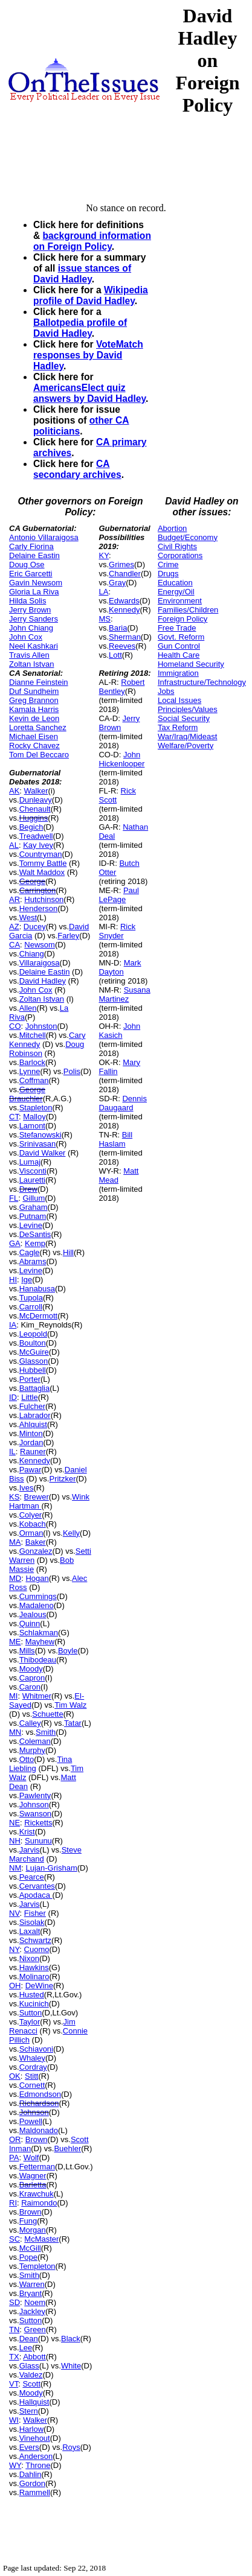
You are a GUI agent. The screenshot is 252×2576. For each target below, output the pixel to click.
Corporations (180, 555)
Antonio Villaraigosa (44, 537)
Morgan (32, 2229)
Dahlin (30, 2474)
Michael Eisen (33, 736)
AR (14, 899)
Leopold (33, 1333)
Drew (28, 1189)
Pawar (30, 1469)
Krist (27, 1831)
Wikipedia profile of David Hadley (90, 295)
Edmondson (40, 2094)
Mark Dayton (120, 967)
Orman (31, 1533)
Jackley (32, 2311)
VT (13, 2383)
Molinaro (34, 1976)
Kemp (35, 1243)
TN (14, 2329)
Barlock (32, 1062)
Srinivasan (37, 1143)
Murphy (32, 1750)
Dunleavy (35, 799)
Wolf (31, 2157)
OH (15, 1985)
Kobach (32, 1523)
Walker (36, 790)
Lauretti (32, 1180)
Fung (28, 2220)
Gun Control (179, 645)
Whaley (32, 2057)
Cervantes (37, 1886)
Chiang (31, 953)
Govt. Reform (181, 636)
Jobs (166, 691)
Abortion (172, 528)
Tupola (31, 1297)
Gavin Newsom (35, 582)
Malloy (34, 1116)
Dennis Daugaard (122, 1103)
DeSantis (35, 1234)
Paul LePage (118, 895)
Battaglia (34, 1388)
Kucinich (34, 2003)
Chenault (35, 808)
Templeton (37, 2266)
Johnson (34, 1804)
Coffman (34, 1080)
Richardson (39, 2103)
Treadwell (36, 836)
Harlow (31, 2429)
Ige (26, 1279)
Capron (32, 1677)
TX (14, 2356)
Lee (26, 2347)
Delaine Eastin (34, 555)
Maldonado (38, 2130)
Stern (28, 2410)
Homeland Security (191, 664)
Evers (29, 2447)
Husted (31, 1994)
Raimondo (39, 2202)
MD (15, 1578)
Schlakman (38, 1632)
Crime (168, 564)
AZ (14, 926)
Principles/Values (188, 709)
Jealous (33, 1614)
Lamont (32, 1125)
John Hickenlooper (121, 759)
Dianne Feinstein (38, 682)
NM (15, 1867)
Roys (71, 2447)
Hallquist (34, 2401)
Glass (29, 2365)
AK (14, 790)
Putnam (33, 1216)
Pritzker (62, 1478)
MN (15, 1732)
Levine (30, 1225)
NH (15, 1840)
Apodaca (36, 1895)
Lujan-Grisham (51, 1867)
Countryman (40, 854)
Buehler (67, 2148)
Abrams (33, 1261)
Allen (28, 1008)
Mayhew (39, 1641)
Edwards (124, 600)
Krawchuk (36, 2193)
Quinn (29, 1623)
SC (14, 2239)
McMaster (41, 2239)
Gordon (32, 2483)
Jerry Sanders (33, 618)
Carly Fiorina (31, 546)
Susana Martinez (124, 994)
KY (104, 555)
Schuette (47, 1714)
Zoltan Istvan (31, 664)
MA (15, 1542)
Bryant (30, 2293)
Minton (31, 1433)
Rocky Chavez (34, 745)
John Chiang (31, 627)
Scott (31, 2383)
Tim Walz (70, 1704)
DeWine (39, 1985)
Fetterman (37, 2166)
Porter (29, 1379)
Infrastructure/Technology (202, 682)
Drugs (168, 573)
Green (35, 2329)
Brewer (36, 1496)
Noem (34, 2302)
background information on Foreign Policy (92, 241)
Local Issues (179, 700)
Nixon (29, 1958)
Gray (117, 582)
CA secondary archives (77, 469)
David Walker (42, 1152)
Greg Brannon (34, 700)
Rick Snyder (117, 931)
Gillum (33, 1198)
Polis (71, 1071)
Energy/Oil (176, 591)
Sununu (38, 1840)
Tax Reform (178, 727)
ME (15, 1641)
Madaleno (36, 1605)
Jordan (31, 1442)
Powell (30, 2121)
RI (13, 2202)
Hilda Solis (27, 600)
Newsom (39, 944)
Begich (31, 827)
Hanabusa (37, 1288)
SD (14, 2302)
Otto (26, 1759)
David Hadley (42, 980)
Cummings (38, 1596)
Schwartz (35, 1940)
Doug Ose (27, 564)
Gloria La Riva (34, 591)
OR (15, 2139)
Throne (37, 2465)
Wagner (33, 2175)
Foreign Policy (182, 618)
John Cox (25, 636)
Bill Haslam (115, 1139)
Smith (46, 1732)
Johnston (41, 1026)
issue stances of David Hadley (82, 273)
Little (29, 1397)
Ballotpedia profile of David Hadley (80, 328)
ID (13, 1397)
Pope (28, 2257)
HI (13, 1279)
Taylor (29, 2021)
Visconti (33, 1170)
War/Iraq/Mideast (188, 736)
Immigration (178, 673)
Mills (27, 1650)
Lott (115, 655)
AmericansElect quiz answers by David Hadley (89, 393)
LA (103, 591)
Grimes (121, 564)
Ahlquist (33, 1424)
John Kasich (119, 1031)
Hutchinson (43, 899)
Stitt (31, 2076)
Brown (36, 2139)
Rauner (33, 1451)
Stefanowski (40, 1134)
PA (14, 2157)
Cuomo (37, 1949)
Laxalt (29, 1931)
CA (14, 944)
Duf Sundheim (34, 691)
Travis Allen (29, 655)
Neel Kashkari (33, 645)
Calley (30, 1723)
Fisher (35, 1913)
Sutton (30, 2012)
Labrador (35, 1415)
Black (70, 2338)
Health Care (178, 655)
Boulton (32, 1342)
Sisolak (32, 1922)
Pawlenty (35, 1795)
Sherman (125, 636)
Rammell (34, 2492)
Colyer (30, 1514)
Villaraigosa (39, 962)
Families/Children (188, 609)
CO (15, 1026)
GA (15, 1243)
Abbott (34, 2356)
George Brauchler (27, 1094)
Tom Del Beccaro (39, 754)
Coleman (35, 1741)
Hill (68, 1252)
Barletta (33, 2184)
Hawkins (34, 1967)
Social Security (184, 718)
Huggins (33, 817)
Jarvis (29, 1849)
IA (12, 1324)
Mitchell (32, 1035)
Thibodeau (37, 1659)
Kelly (71, 1533)
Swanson (35, 1813)
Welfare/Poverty (185, 745)
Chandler (125, 573)
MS (105, 618)
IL (12, 1451)
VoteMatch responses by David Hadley (88, 355)
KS (14, 1496)
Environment (180, 600)
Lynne (29, 1071)
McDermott (38, 1315)
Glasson (33, 1361)
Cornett (32, 2085)
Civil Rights (177, 546)
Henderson (38, 908)
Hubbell (32, 1370)
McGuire (34, 1351)
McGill (30, 2248)
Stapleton (36, 1107)
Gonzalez (36, 1551)
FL (13, 1198)
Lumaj (29, 1161)
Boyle (68, 1650)
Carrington (37, 890)
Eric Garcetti (31, 573)
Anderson (36, 2456)
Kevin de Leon (34, 718)
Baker (35, 1542)
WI (14, 2420)
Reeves (122, 645)
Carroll (30, 1306)
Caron (29, 1686)
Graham (33, 1207)
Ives (26, 1487)
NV (14, 1913)
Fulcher (32, 1406)
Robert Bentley (121, 687)
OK (15, 2076)
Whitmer (36, 1695)
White (71, 2365)
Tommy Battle (43, 863)
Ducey (35, 926)
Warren (32, 2284)
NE (14, 1822)
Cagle (29, 1252)
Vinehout (34, 2438)
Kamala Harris (34, 709)
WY (15, 2465)
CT (14, 1116)
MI (13, 1695)
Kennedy (34, 1460)
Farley (68, 935)
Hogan (36, 1578)
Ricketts (38, 1822)
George (32, 881)
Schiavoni (36, 2048)
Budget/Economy (188, 537)
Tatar (73, 1723)
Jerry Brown (30, 609)
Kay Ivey (38, 845)
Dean (28, 2338)
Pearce (31, 1876)
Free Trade (177, 627)
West (28, 917)
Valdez (31, 2374)
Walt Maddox (42, 872)
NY (14, 1949)
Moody (31, 1668)
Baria (118, 627)
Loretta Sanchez (37, 727)
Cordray (33, 2067)
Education (175, 582)
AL (14, 845)
